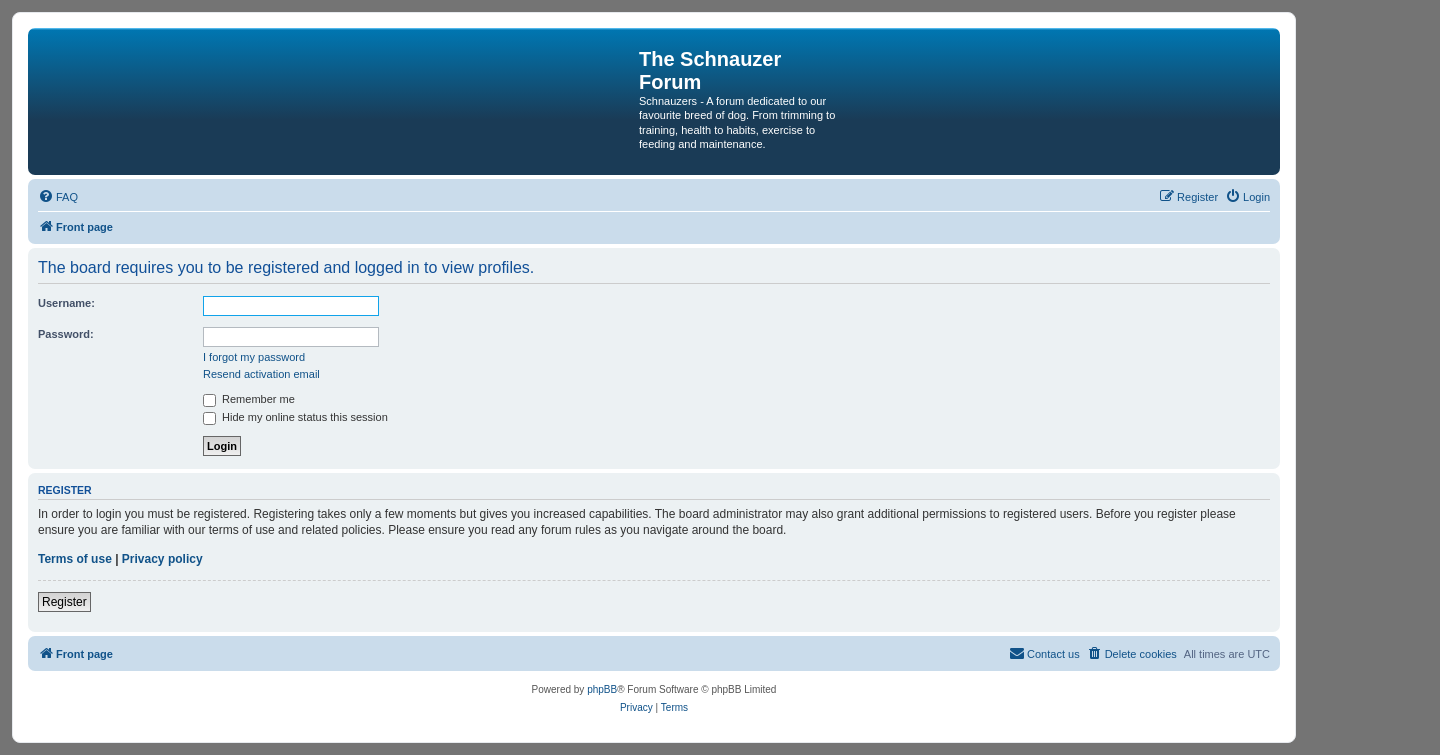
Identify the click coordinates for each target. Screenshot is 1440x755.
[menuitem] (58, 197)
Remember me (249, 399)
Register (64, 602)
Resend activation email (261, 374)
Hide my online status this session (295, 417)
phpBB (602, 689)
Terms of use (75, 559)
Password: (66, 334)
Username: (66, 303)
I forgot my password (254, 357)
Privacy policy (162, 559)
